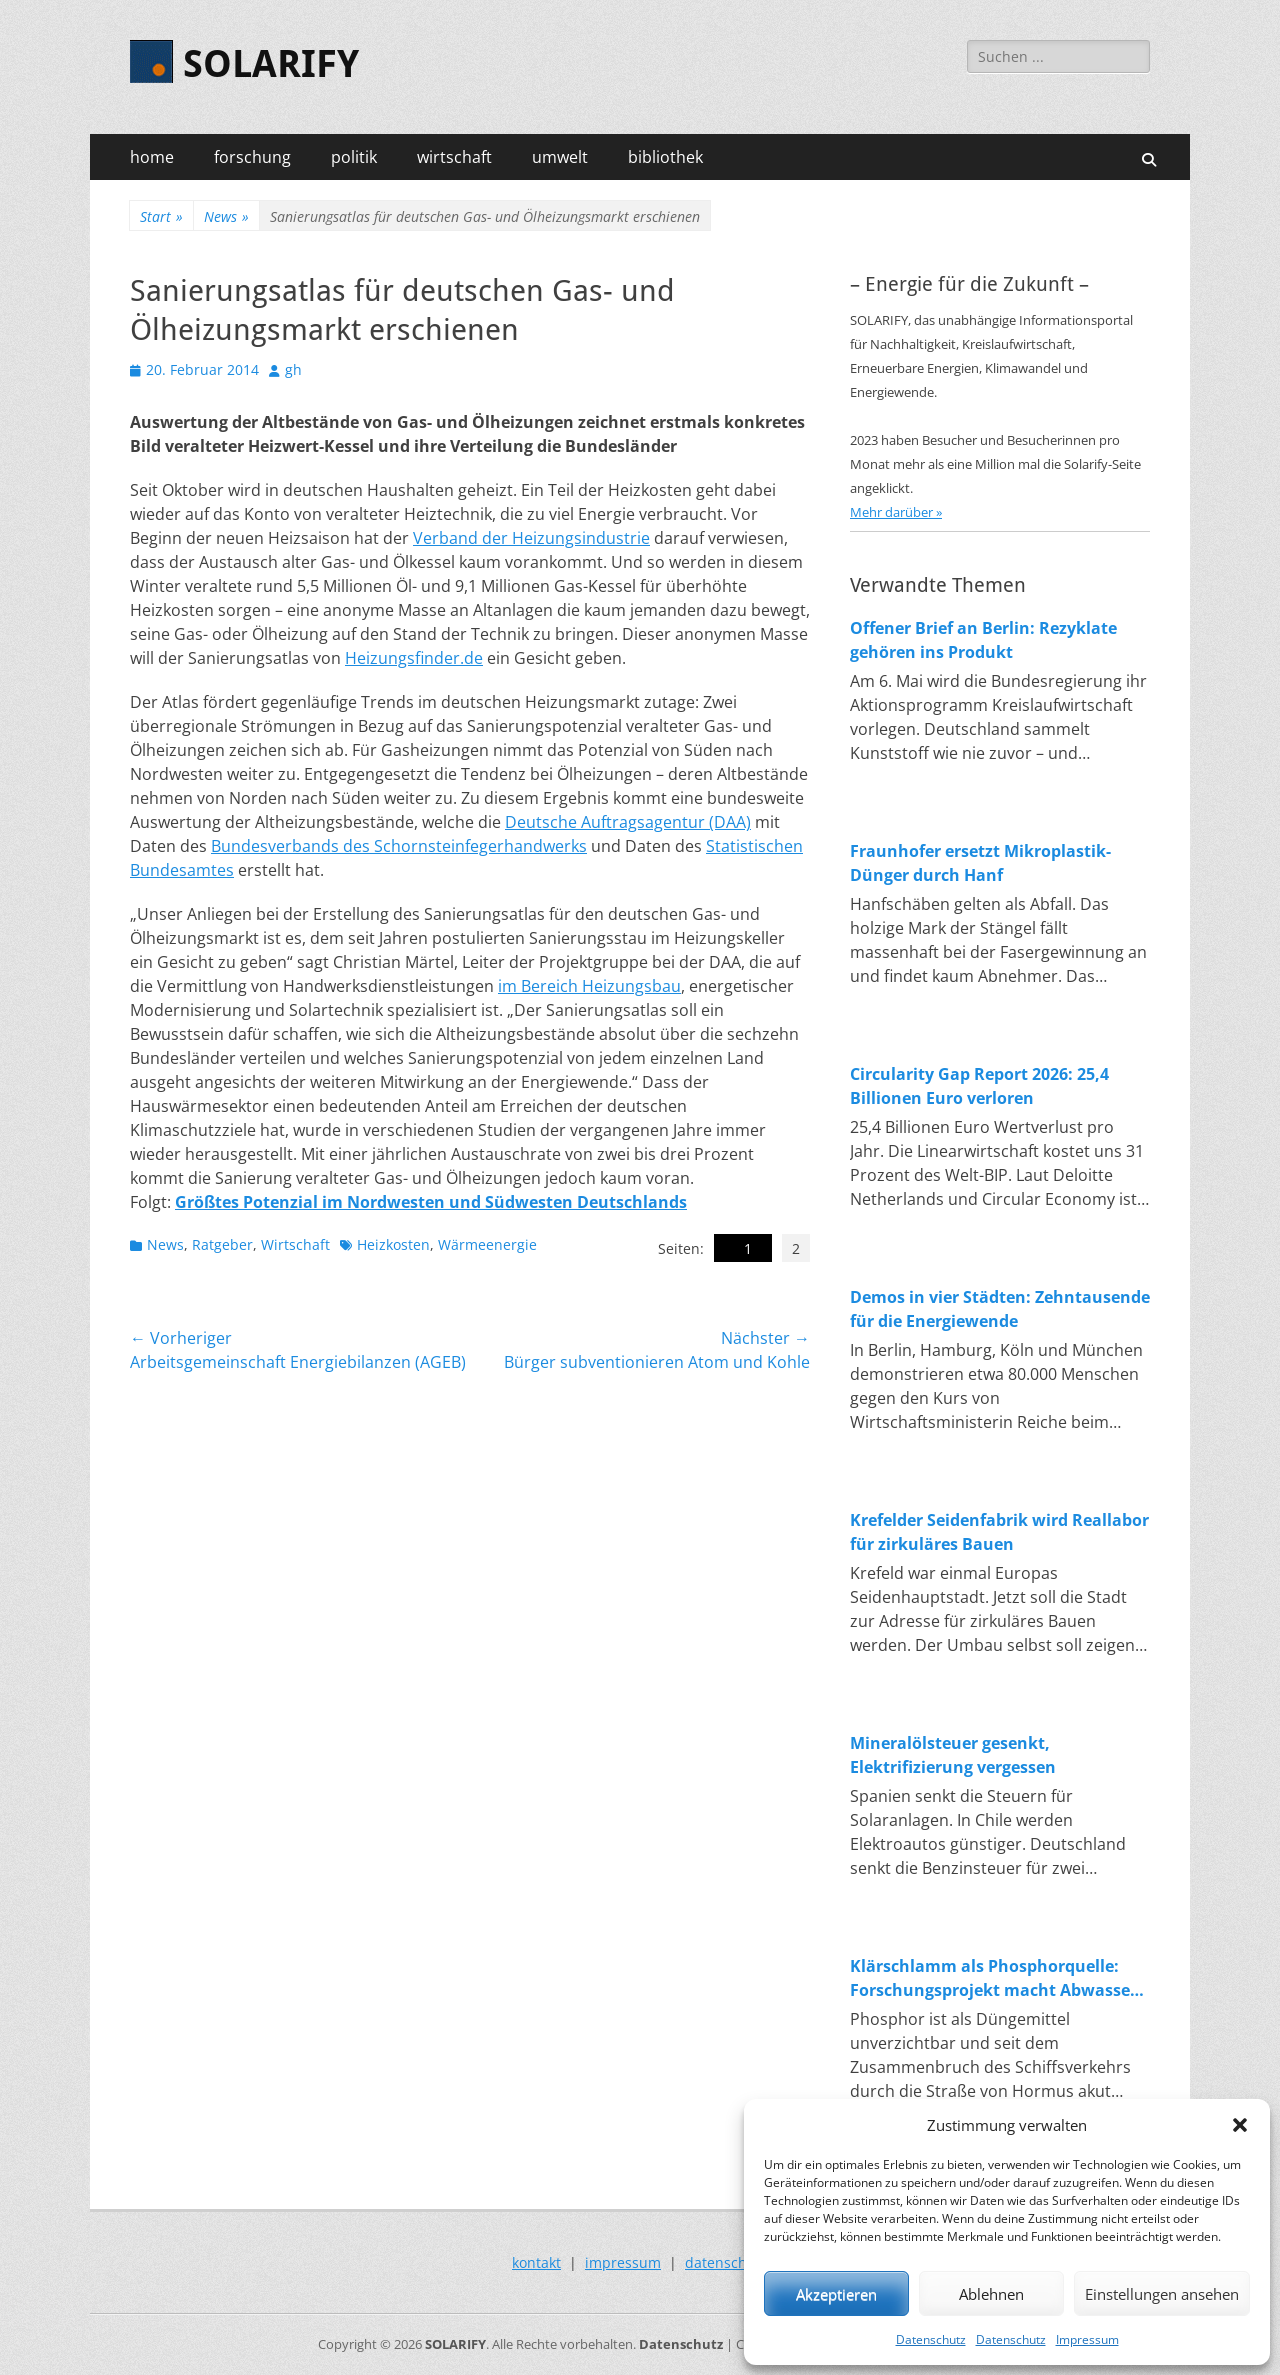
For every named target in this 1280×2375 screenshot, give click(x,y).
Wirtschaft (295, 1244)
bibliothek (665, 157)
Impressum (1087, 2339)
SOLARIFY (271, 64)
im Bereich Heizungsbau (589, 986)
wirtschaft (454, 157)
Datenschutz (931, 2339)
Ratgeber (222, 1244)
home (152, 157)
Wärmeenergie (487, 1244)
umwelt (560, 157)
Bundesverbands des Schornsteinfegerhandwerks (399, 846)
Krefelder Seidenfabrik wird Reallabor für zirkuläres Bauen (999, 1532)
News (226, 216)
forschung (252, 157)
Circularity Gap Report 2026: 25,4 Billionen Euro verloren (979, 1086)
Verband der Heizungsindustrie (531, 538)
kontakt (536, 2262)
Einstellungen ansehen (1162, 2294)
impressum (623, 2262)
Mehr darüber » (896, 512)
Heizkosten (393, 1244)
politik (354, 157)
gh (293, 369)
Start (161, 216)
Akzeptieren (836, 2294)
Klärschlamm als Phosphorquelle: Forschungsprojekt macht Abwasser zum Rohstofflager (993, 1978)
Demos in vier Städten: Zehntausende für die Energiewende (1000, 1309)
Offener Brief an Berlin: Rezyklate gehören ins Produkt (983, 640)
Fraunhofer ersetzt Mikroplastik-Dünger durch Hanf (980, 863)
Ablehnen (991, 2294)
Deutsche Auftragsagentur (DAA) (628, 822)
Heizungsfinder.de (414, 658)
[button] (1240, 2125)
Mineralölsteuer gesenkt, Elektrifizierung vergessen (953, 1755)
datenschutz (726, 2262)
